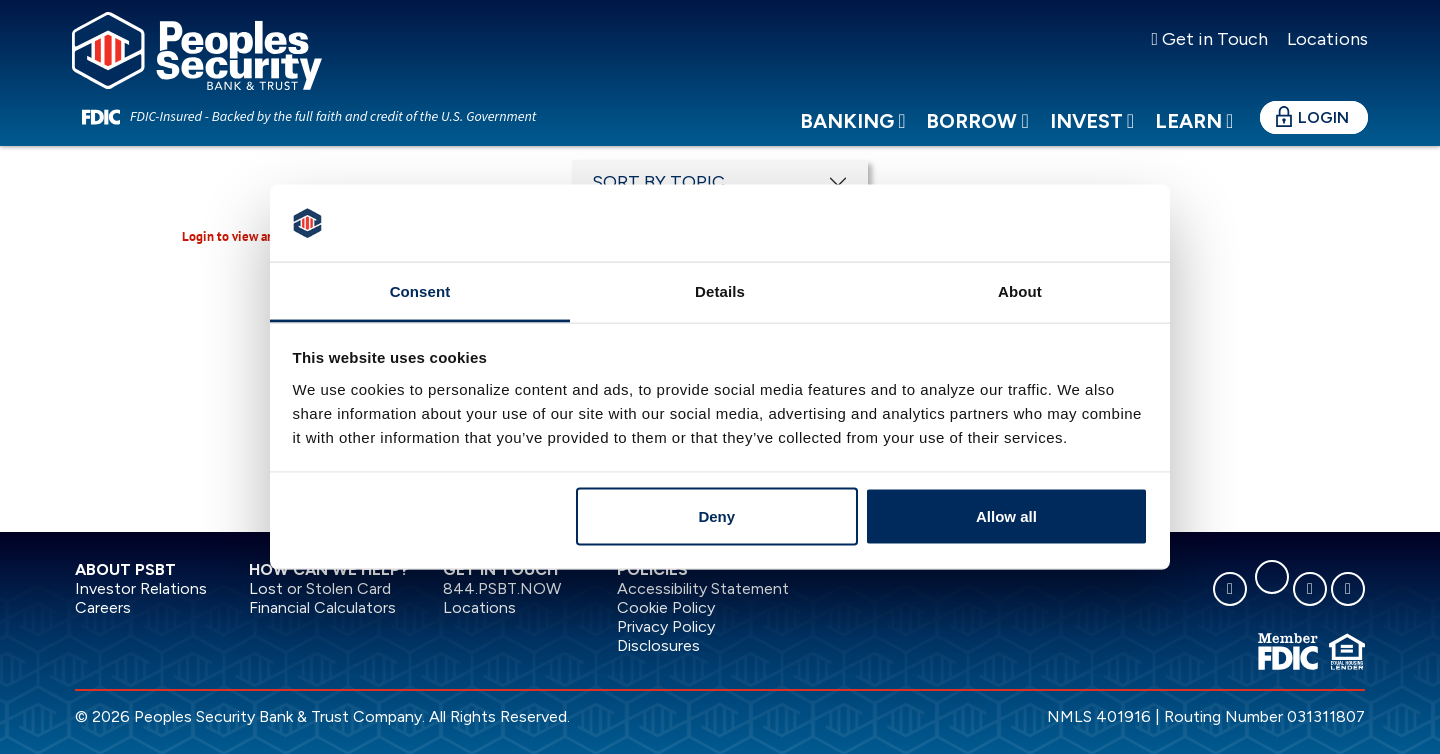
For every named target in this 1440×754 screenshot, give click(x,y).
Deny (716, 516)
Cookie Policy (666, 607)
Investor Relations (141, 588)
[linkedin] (1272, 577)
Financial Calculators (322, 607)
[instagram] (1310, 589)
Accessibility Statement (703, 588)
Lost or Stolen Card (320, 588)
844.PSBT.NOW (502, 588)
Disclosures (658, 645)
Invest (1092, 139)
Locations (1325, 39)
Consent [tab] (420, 290)
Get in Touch (1209, 39)
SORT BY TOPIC (658, 182)
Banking (852, 139)
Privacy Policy (666, 626)
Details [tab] (720, 290)
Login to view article (240, 236)
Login (1323, 135)
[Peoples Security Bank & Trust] (217, 61)
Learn (1194, 139)
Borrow (977, 139)
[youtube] (1348, 589)
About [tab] (1020, 290)
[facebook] (1230, 589)
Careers (103, 607)
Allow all (1006, 516)
